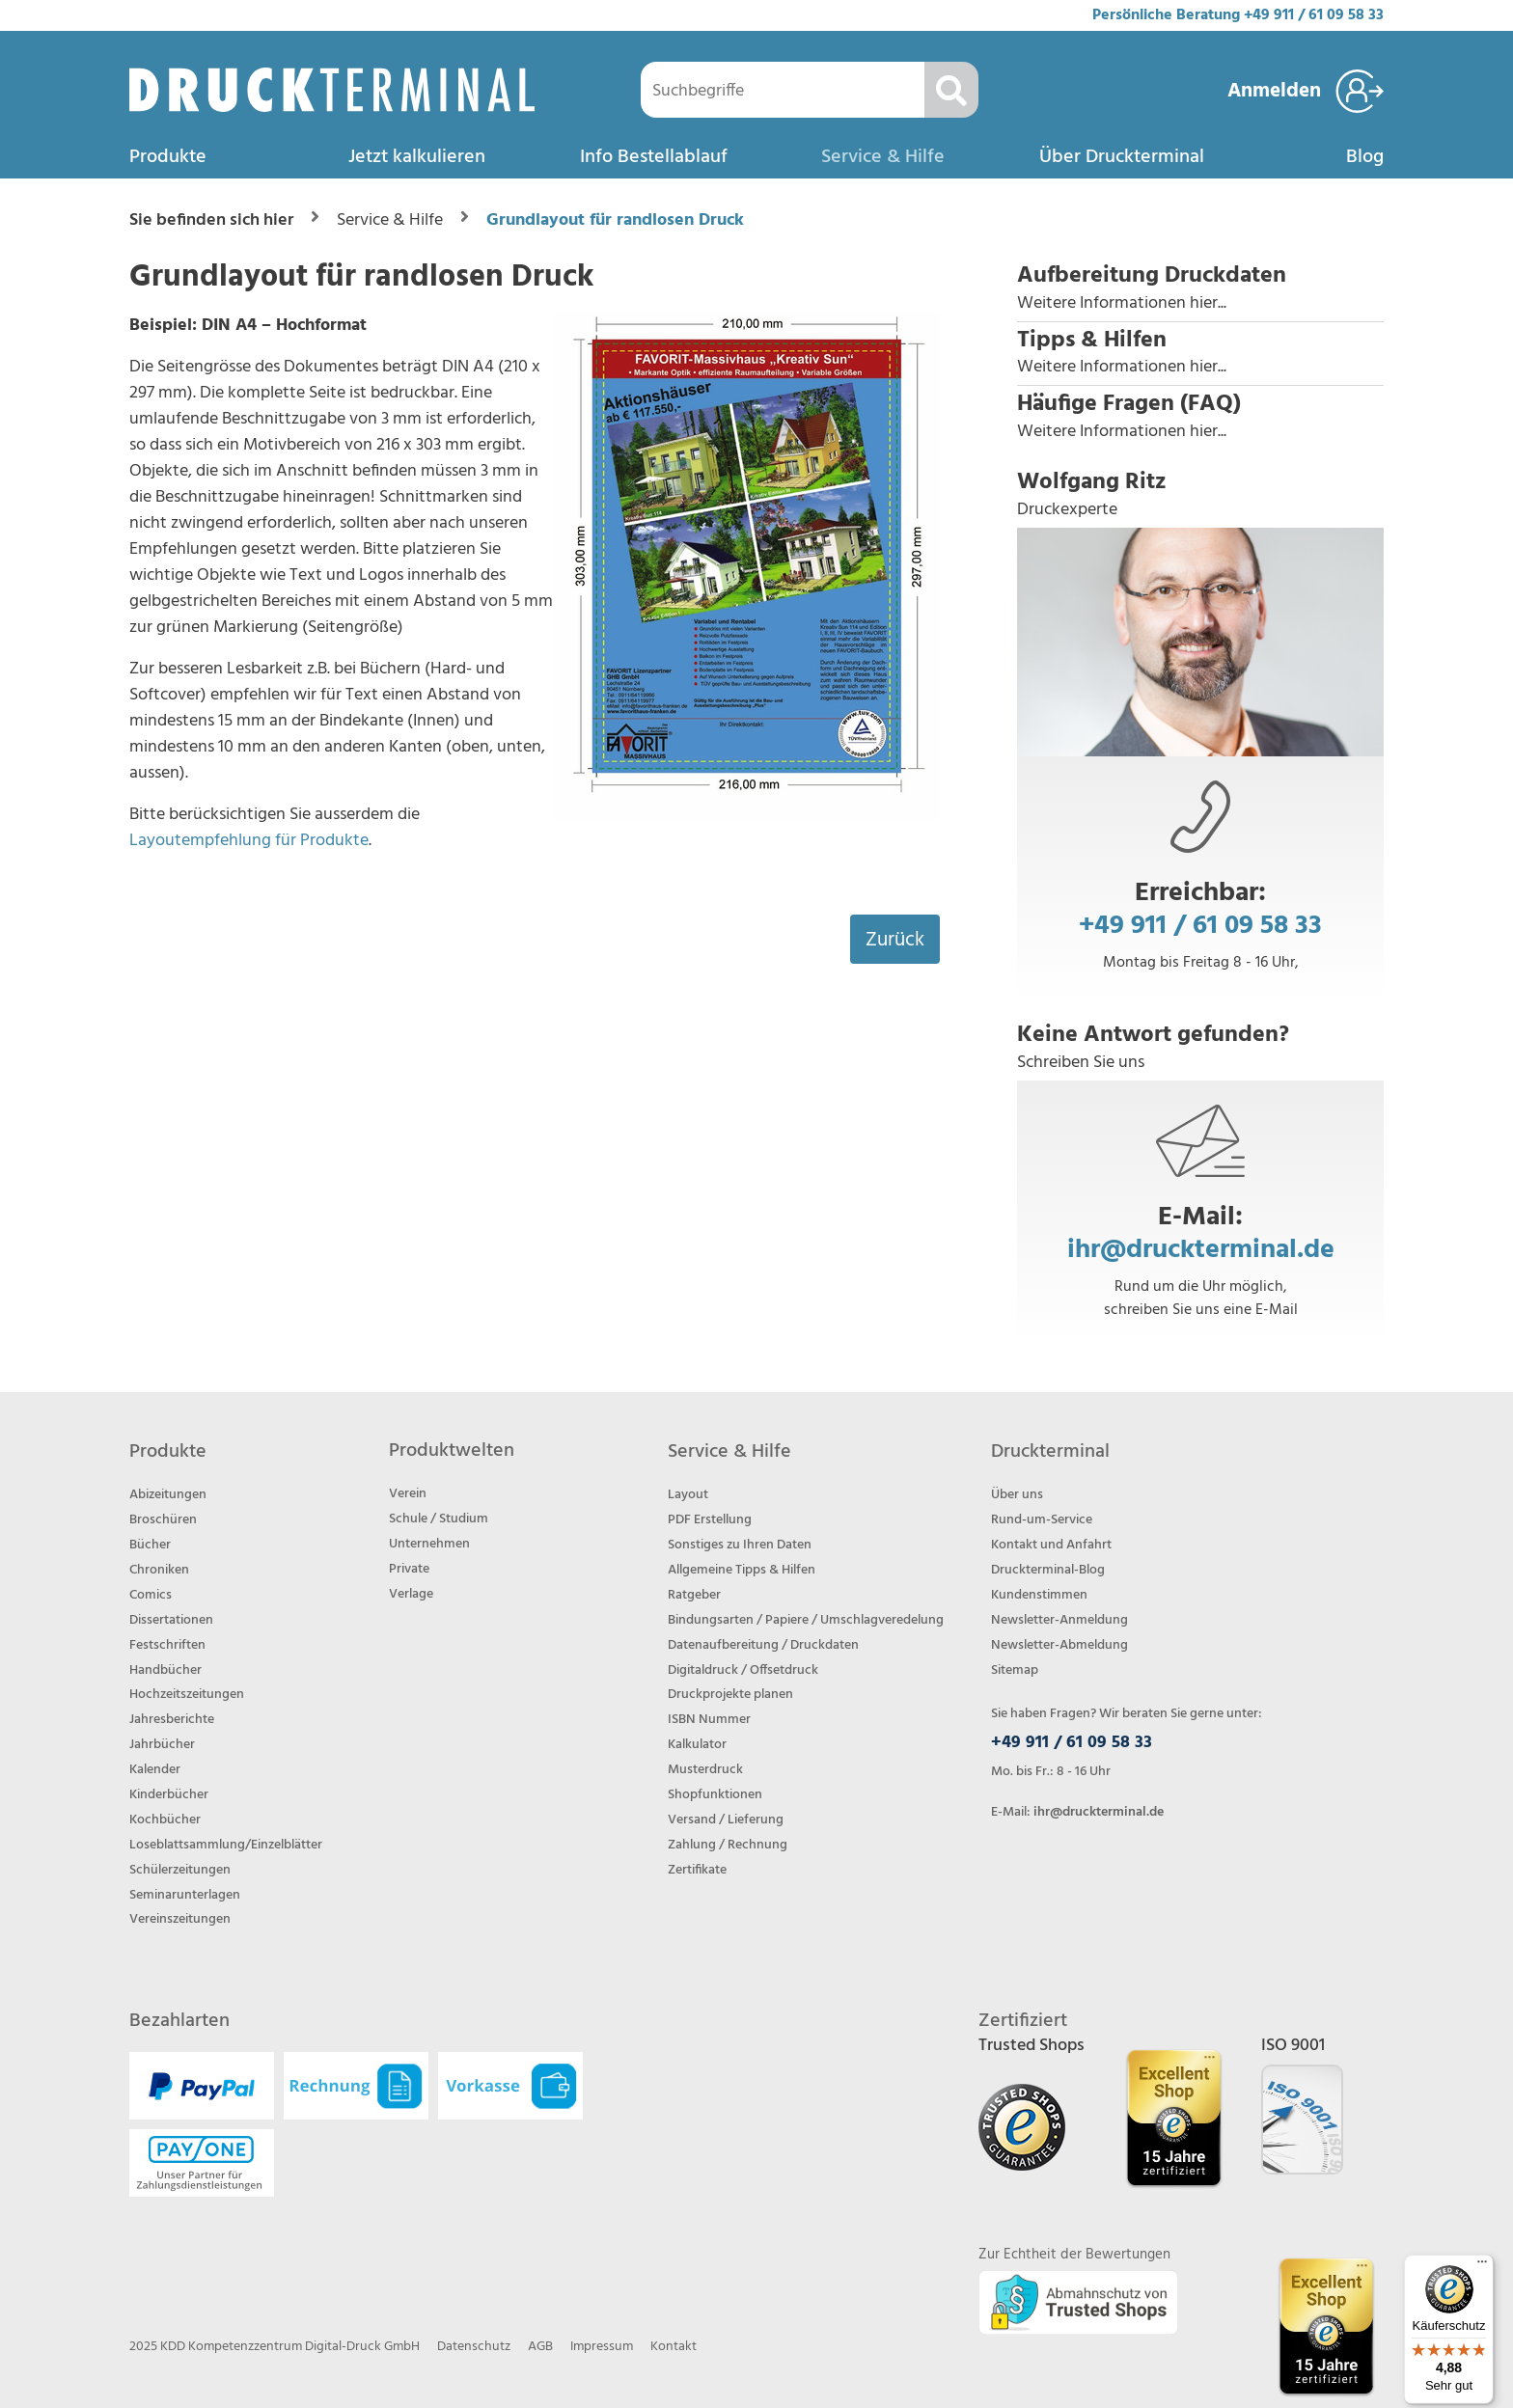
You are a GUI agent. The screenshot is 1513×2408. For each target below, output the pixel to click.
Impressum (601, 2347)
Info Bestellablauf (654, 157)
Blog (1365, 157)
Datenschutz (473, 2347)
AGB (540, 2347)
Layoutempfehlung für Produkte (249, 841)
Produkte (167, 157)
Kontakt (673, 2347)
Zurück (895, 940)
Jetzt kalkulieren (416, 157)
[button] (1200, 289)
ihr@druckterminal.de (1200, 1250)
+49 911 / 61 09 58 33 (1314, 15)
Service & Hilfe (883, 157)
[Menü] (1482, 2266)
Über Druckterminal (1121, 157)
